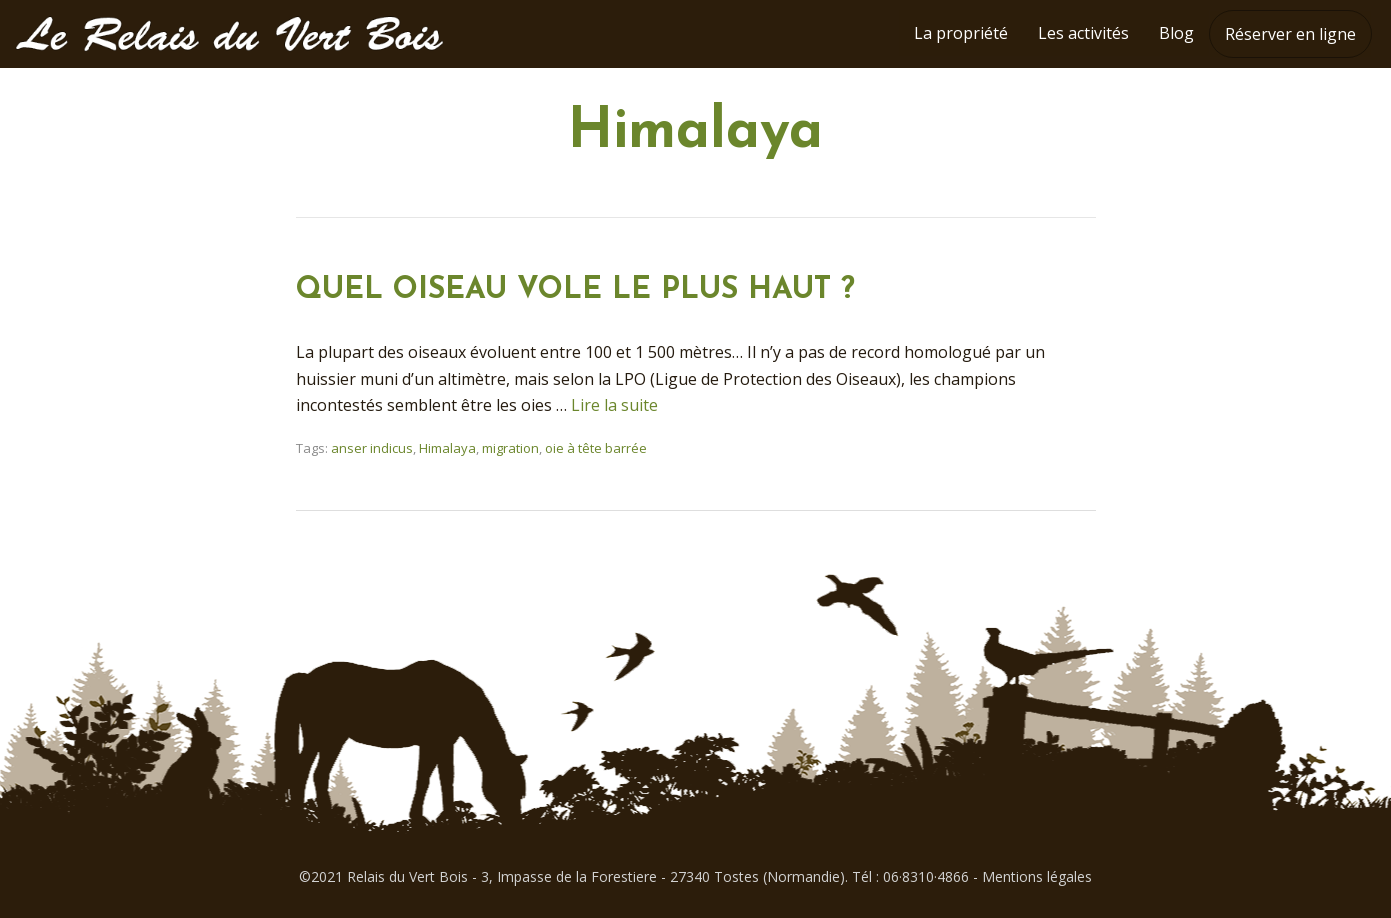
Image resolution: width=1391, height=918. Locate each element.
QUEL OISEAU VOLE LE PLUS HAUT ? (576, 290)
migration (510, 448)
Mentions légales (1037, 876)
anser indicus (372, 448)
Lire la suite (614, 405)
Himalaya (447, 448)
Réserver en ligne (1290, 34)
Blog (1176, 33)
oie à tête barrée (596, 448)
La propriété (961, 33)
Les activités (1083, 33)
